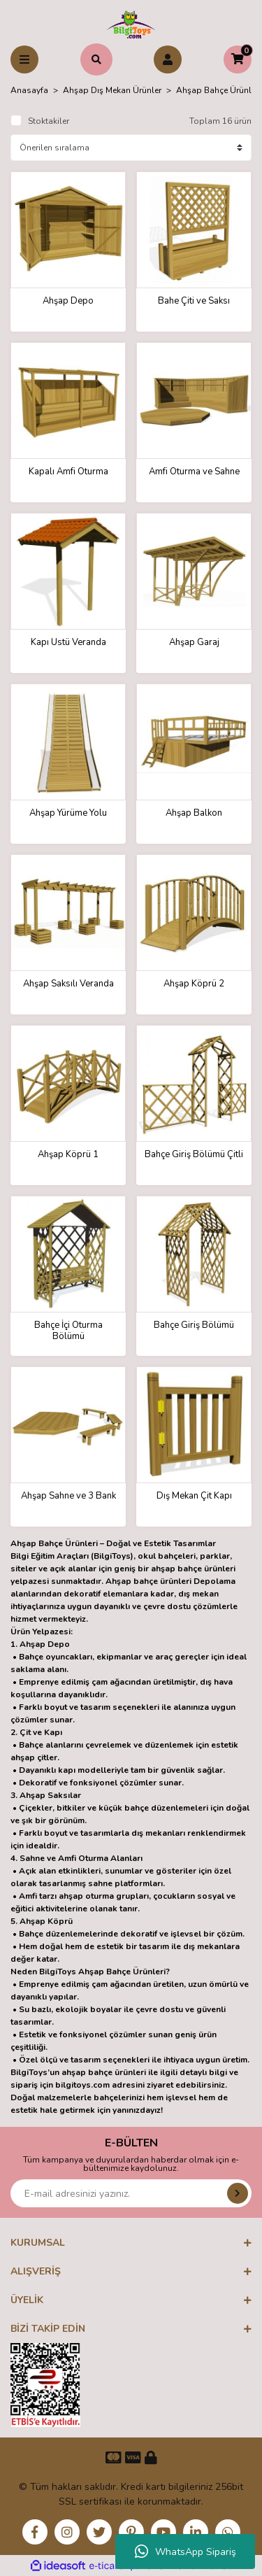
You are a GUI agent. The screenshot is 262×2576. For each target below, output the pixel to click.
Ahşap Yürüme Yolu (68, 813)
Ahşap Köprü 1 (68, 1155)
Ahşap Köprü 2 (193, 984)
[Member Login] (168, 59)
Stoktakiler (48, 121)
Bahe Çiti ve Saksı (194, 301)
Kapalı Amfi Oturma (68, 472)
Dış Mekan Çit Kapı (194, 1496)
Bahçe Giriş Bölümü (194, 1325)
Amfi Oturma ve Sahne (194, 472)
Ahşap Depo (68, 301)
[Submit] (237, 2193)
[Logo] (131, 23)
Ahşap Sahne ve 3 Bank (68, 1496)
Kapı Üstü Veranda (68, 643)
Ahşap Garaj (194, 643)
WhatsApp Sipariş (185, 2551)
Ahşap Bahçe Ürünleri (218, 90)
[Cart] (238, 59)
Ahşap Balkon (194, 813)
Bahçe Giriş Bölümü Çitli (194, 1155)
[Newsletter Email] (131, 2193)
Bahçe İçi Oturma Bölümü (68, 1330)
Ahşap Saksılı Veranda (68, 984)
